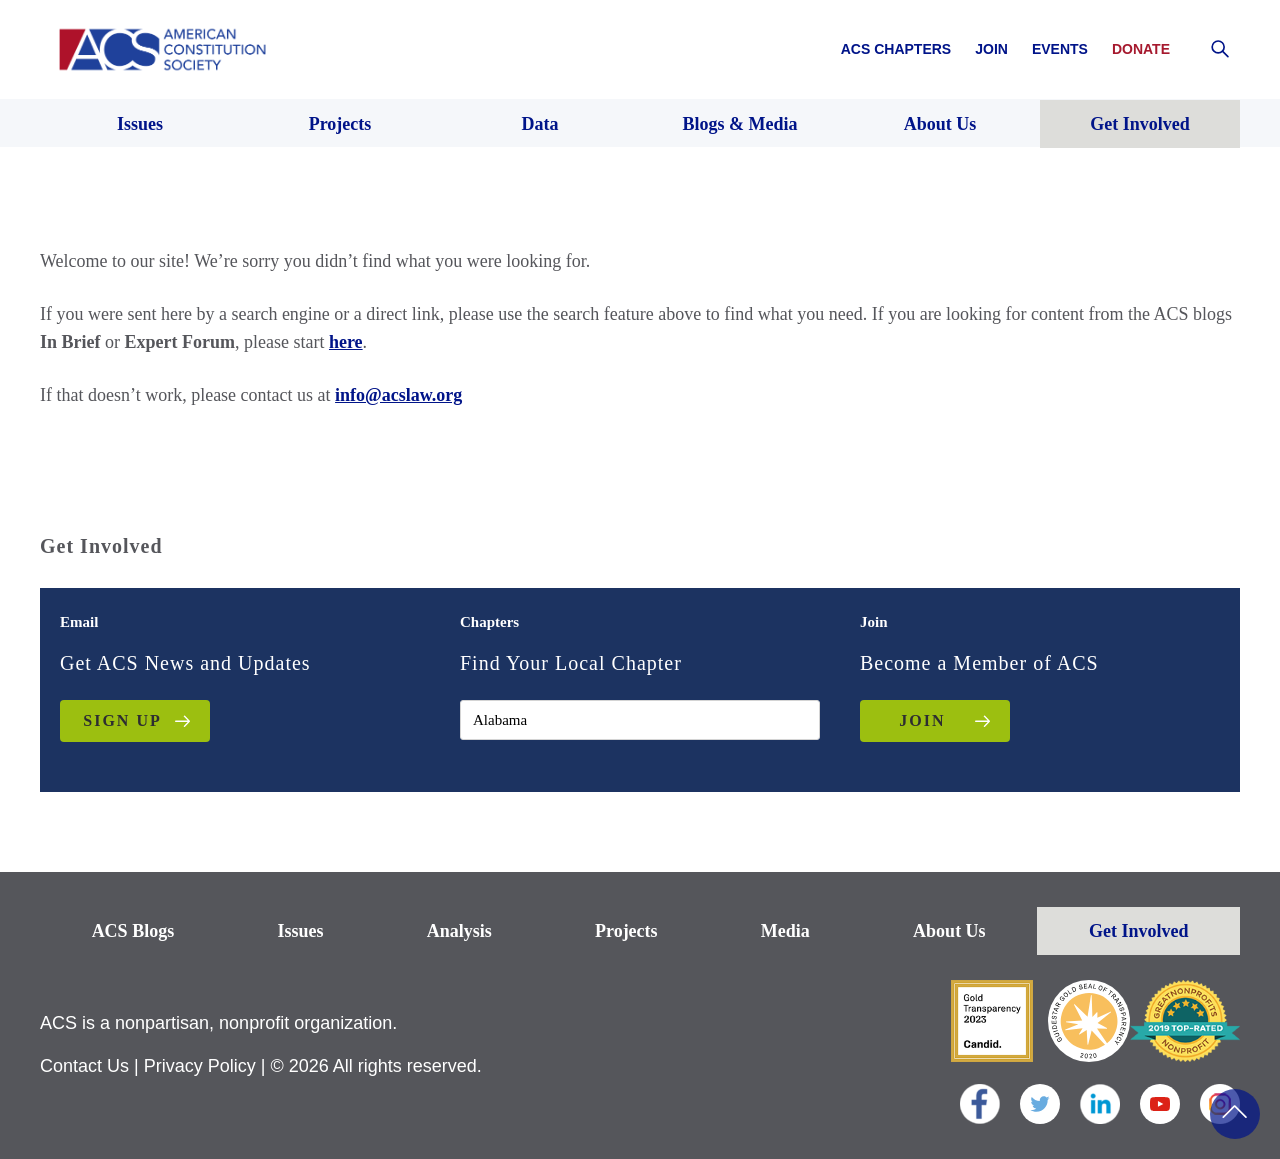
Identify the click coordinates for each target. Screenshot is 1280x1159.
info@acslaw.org (398, 395)
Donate (1141, 49)
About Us (949, 931)
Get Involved (1139, 931)
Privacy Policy (200, 1066)
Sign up (122, 720)
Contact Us (84, 1066)
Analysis (459, 931)
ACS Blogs (133, 931)
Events (1060, 49)
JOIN (922, 720)
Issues (300, 931)
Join (991, 49)
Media (785, 931)
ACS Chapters (896, 49)
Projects (626, 931)
